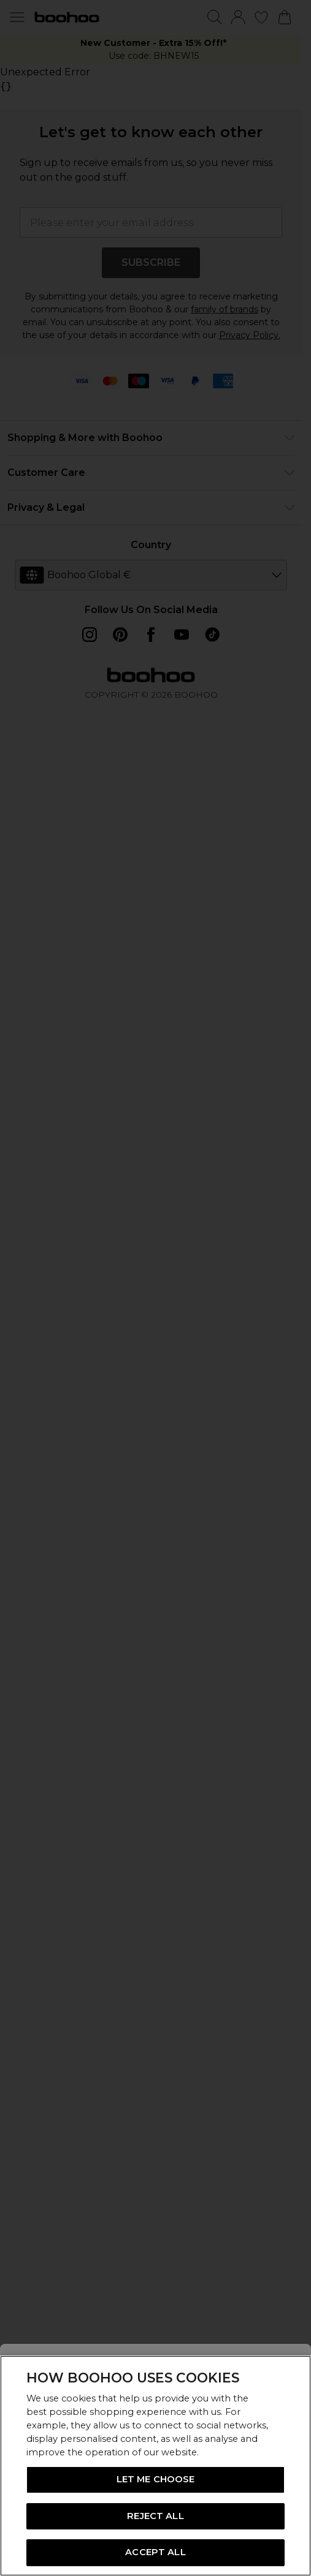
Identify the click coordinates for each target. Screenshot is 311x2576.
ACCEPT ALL (155, 2552)
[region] (155, 2466)
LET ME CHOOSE (156, 2479)
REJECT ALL (155, 2515)
